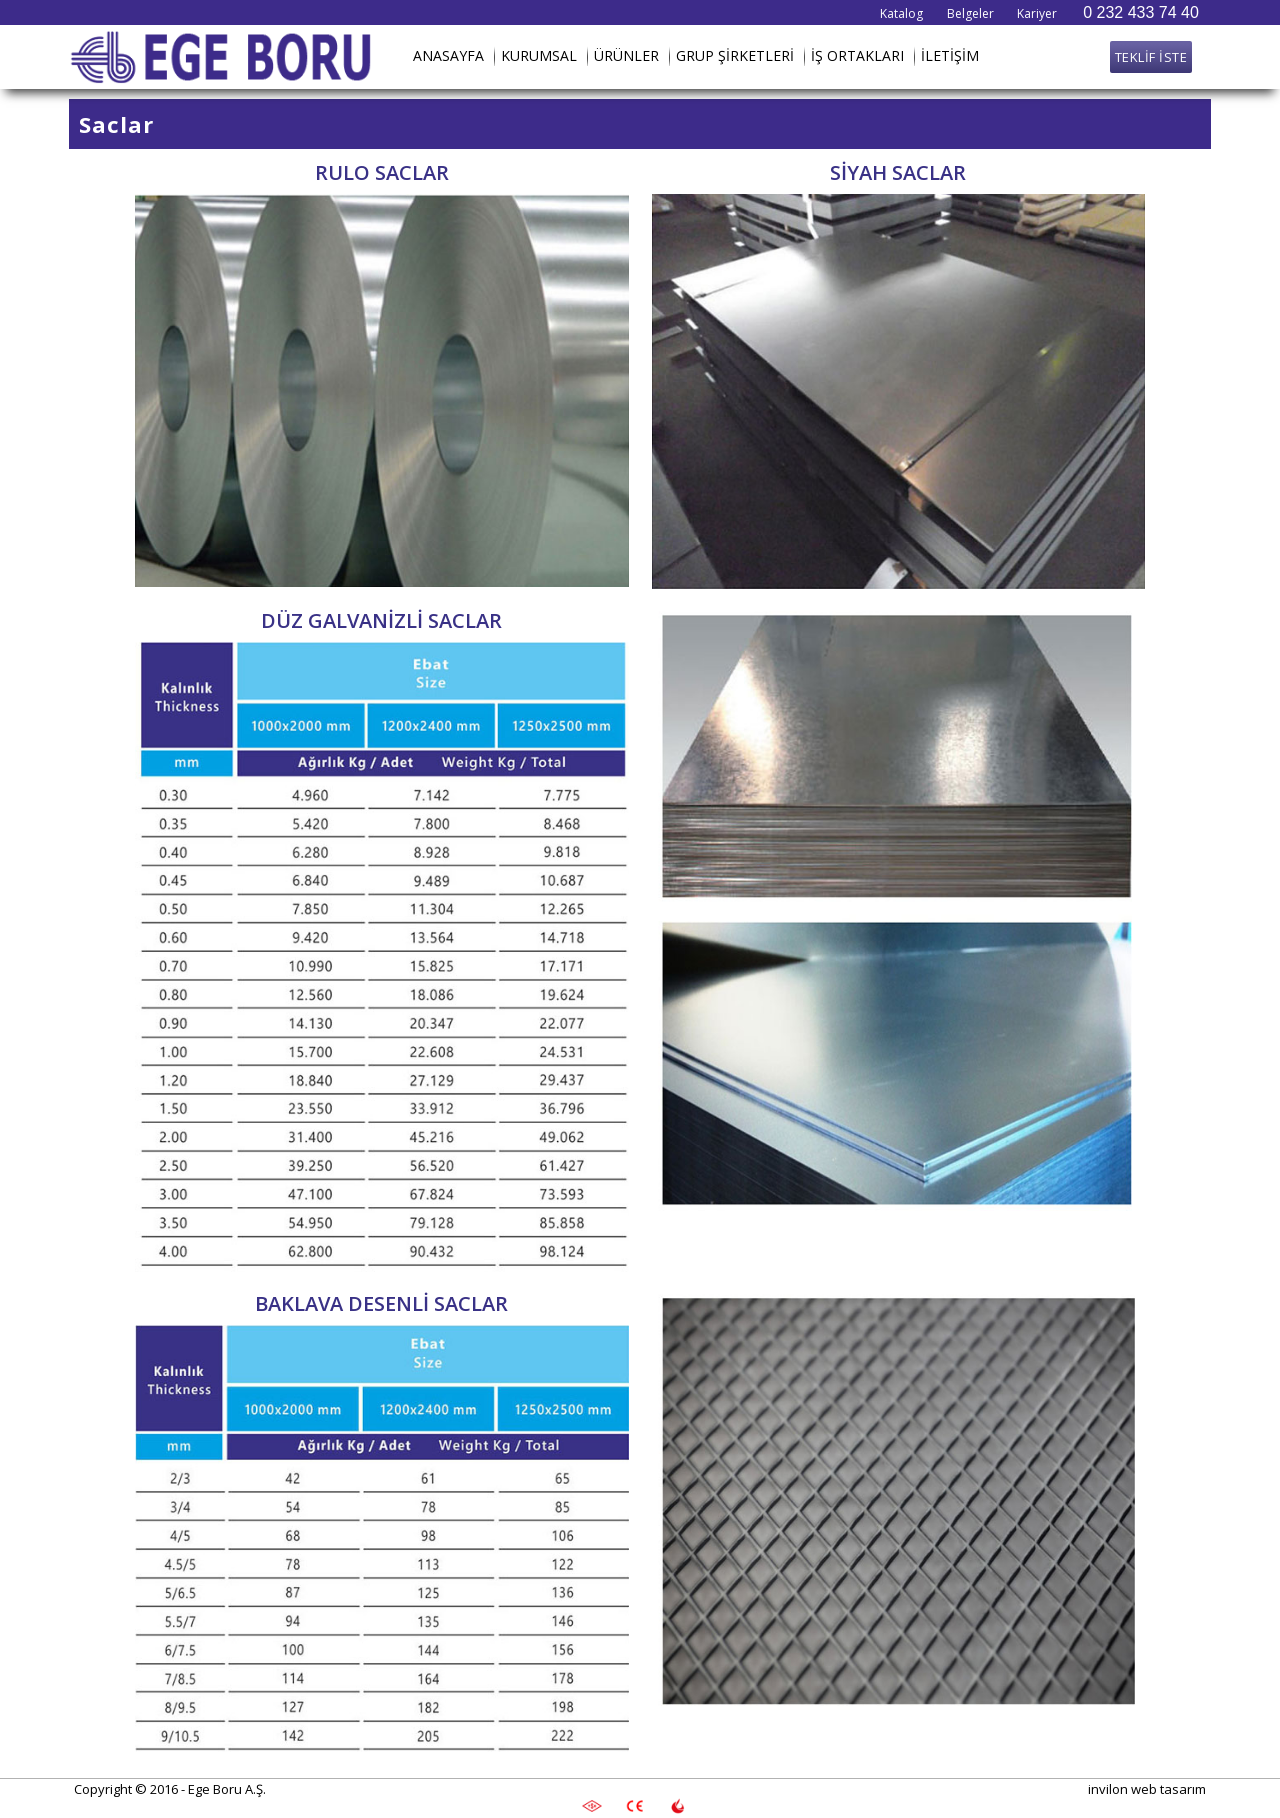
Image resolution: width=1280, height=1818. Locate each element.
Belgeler (970, 13)
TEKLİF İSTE (1151, 57)
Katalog (901, 13)
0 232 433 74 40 (1141, 12)
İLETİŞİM (950, 55)
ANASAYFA (448, 55)
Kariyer (1037, 13)
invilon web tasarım (1147, 1789)
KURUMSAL (539, 55)
